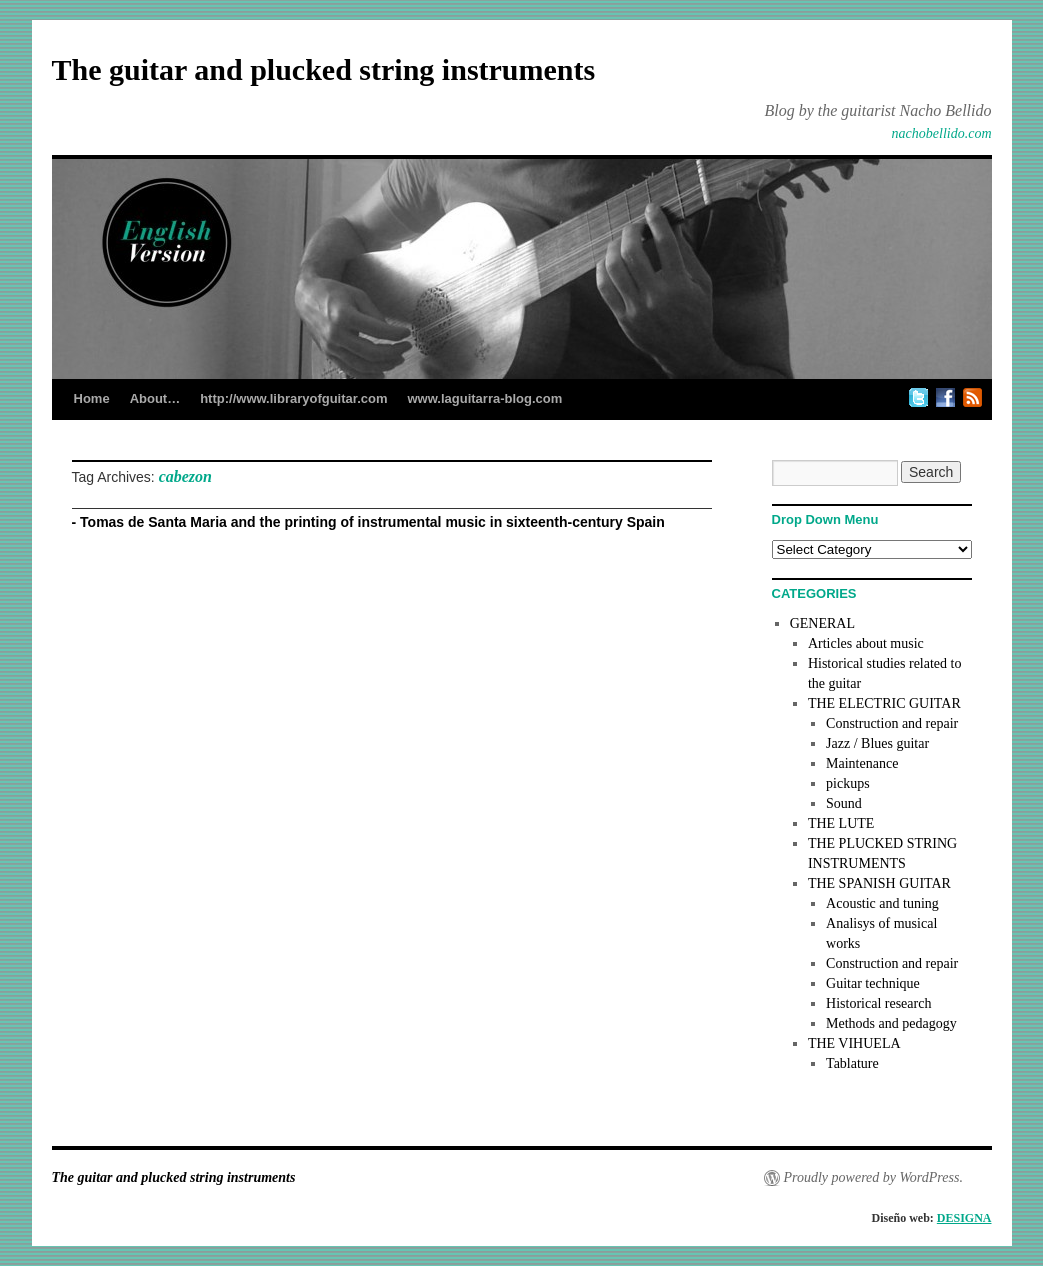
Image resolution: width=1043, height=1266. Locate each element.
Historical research (878, 1003)
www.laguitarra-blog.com (484, 398)
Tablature (852, 1063)
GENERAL (822, 623)
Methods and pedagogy (891, 1023)
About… (155, 398)
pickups (848, 783)
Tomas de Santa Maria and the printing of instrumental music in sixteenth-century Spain (372, 522)
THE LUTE (841, 823)
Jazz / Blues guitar (877, 743)
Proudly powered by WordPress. (873, 1177)
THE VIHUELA (854, 1043)
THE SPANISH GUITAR (879, 883)
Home (92, 398)
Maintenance (862, 763)
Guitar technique (873, 983)
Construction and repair (892, 723)
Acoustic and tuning (882, 903)
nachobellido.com (942, 133)
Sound (844, 803)
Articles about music (866, 643)
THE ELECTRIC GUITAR (884, 703)
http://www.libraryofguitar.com (293, 398)
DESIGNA (964, 1218)
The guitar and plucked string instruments (324, 69)
